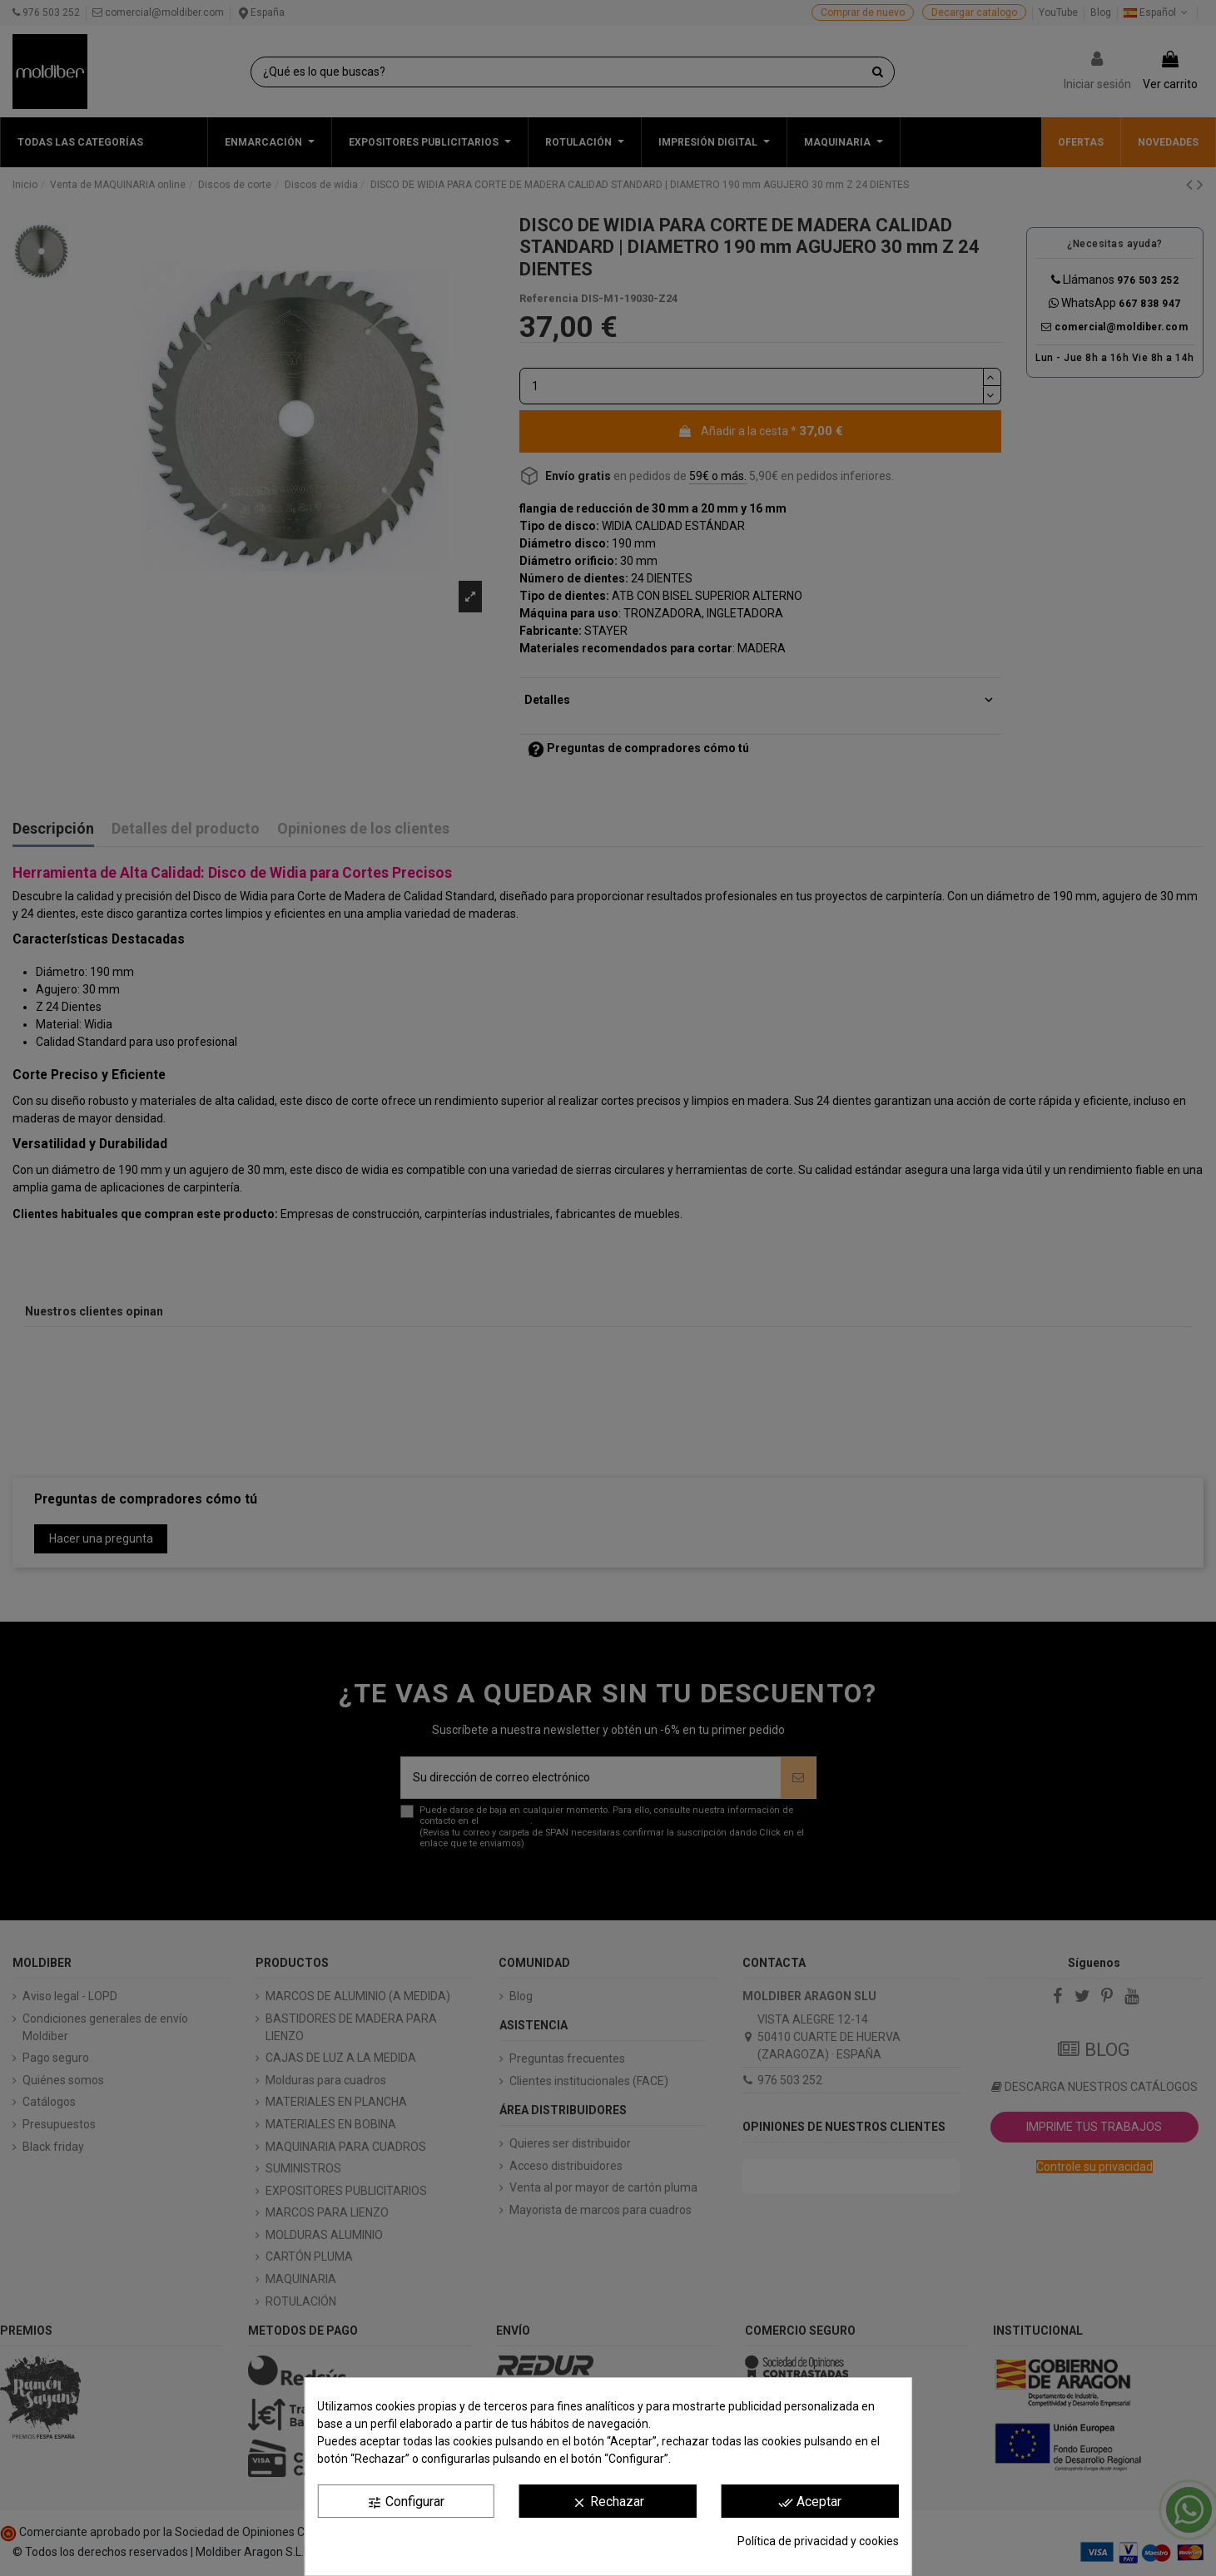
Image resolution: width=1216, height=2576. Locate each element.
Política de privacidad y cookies (818, 2541)
